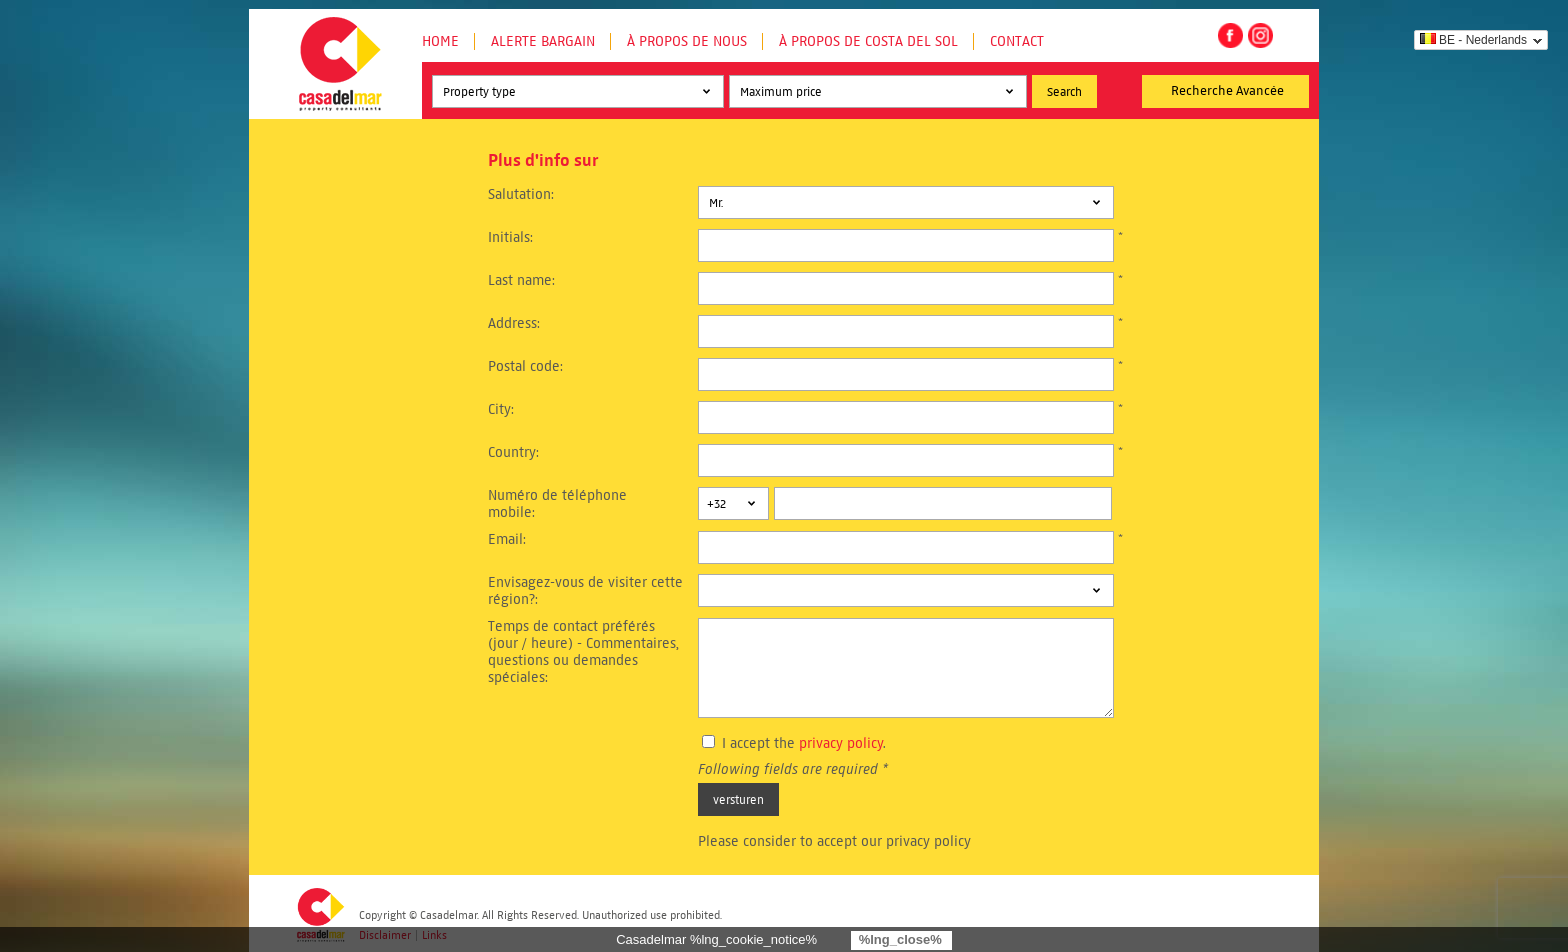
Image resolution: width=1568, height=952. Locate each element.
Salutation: (521, 194)
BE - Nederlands (1473, 40)
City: (501, 409)
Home (440, 41)
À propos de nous (687, 41)
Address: (514, 323)
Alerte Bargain (543, 41)
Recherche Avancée (1227, 91)
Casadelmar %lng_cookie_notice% (716, 939)
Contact (1017, 41)
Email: (507, 539)
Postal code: (525, 366)
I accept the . (804, 743)
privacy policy (841, 743)
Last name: (521, 280)
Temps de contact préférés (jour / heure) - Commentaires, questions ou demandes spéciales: (583, 652)
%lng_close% (900, 939)
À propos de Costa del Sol (868, 41)
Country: (513, 452)
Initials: (510, 237)
